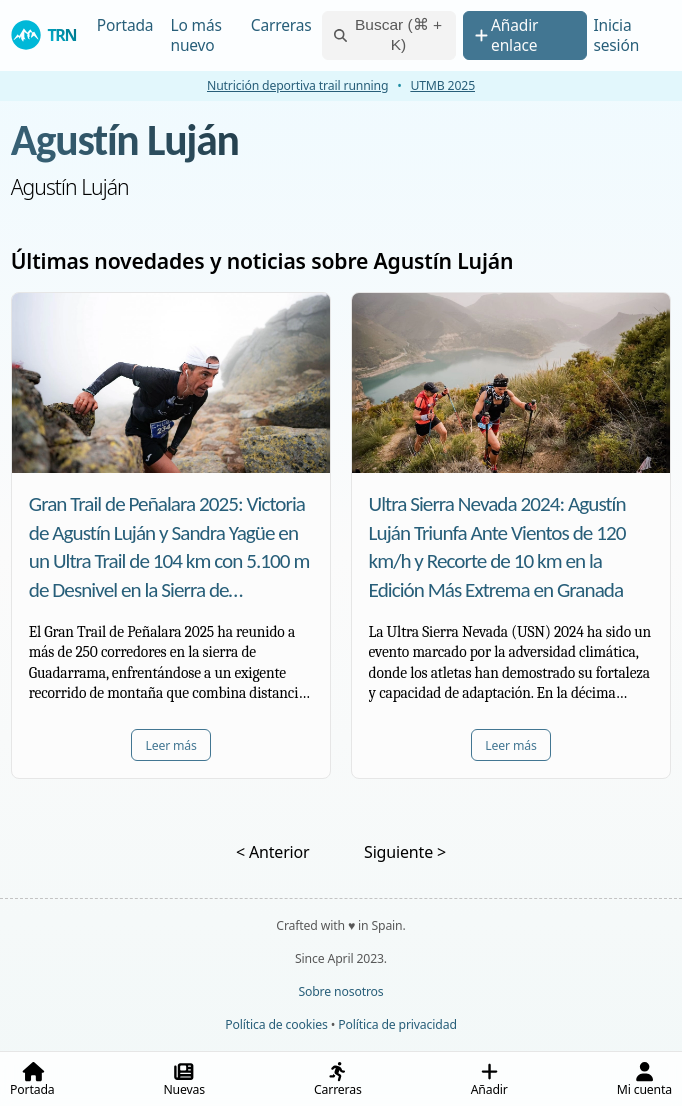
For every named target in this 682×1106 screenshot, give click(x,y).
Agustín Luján (125, 140)
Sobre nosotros (340, 991)
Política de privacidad (397, 1024)
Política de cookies (276, 1024)
